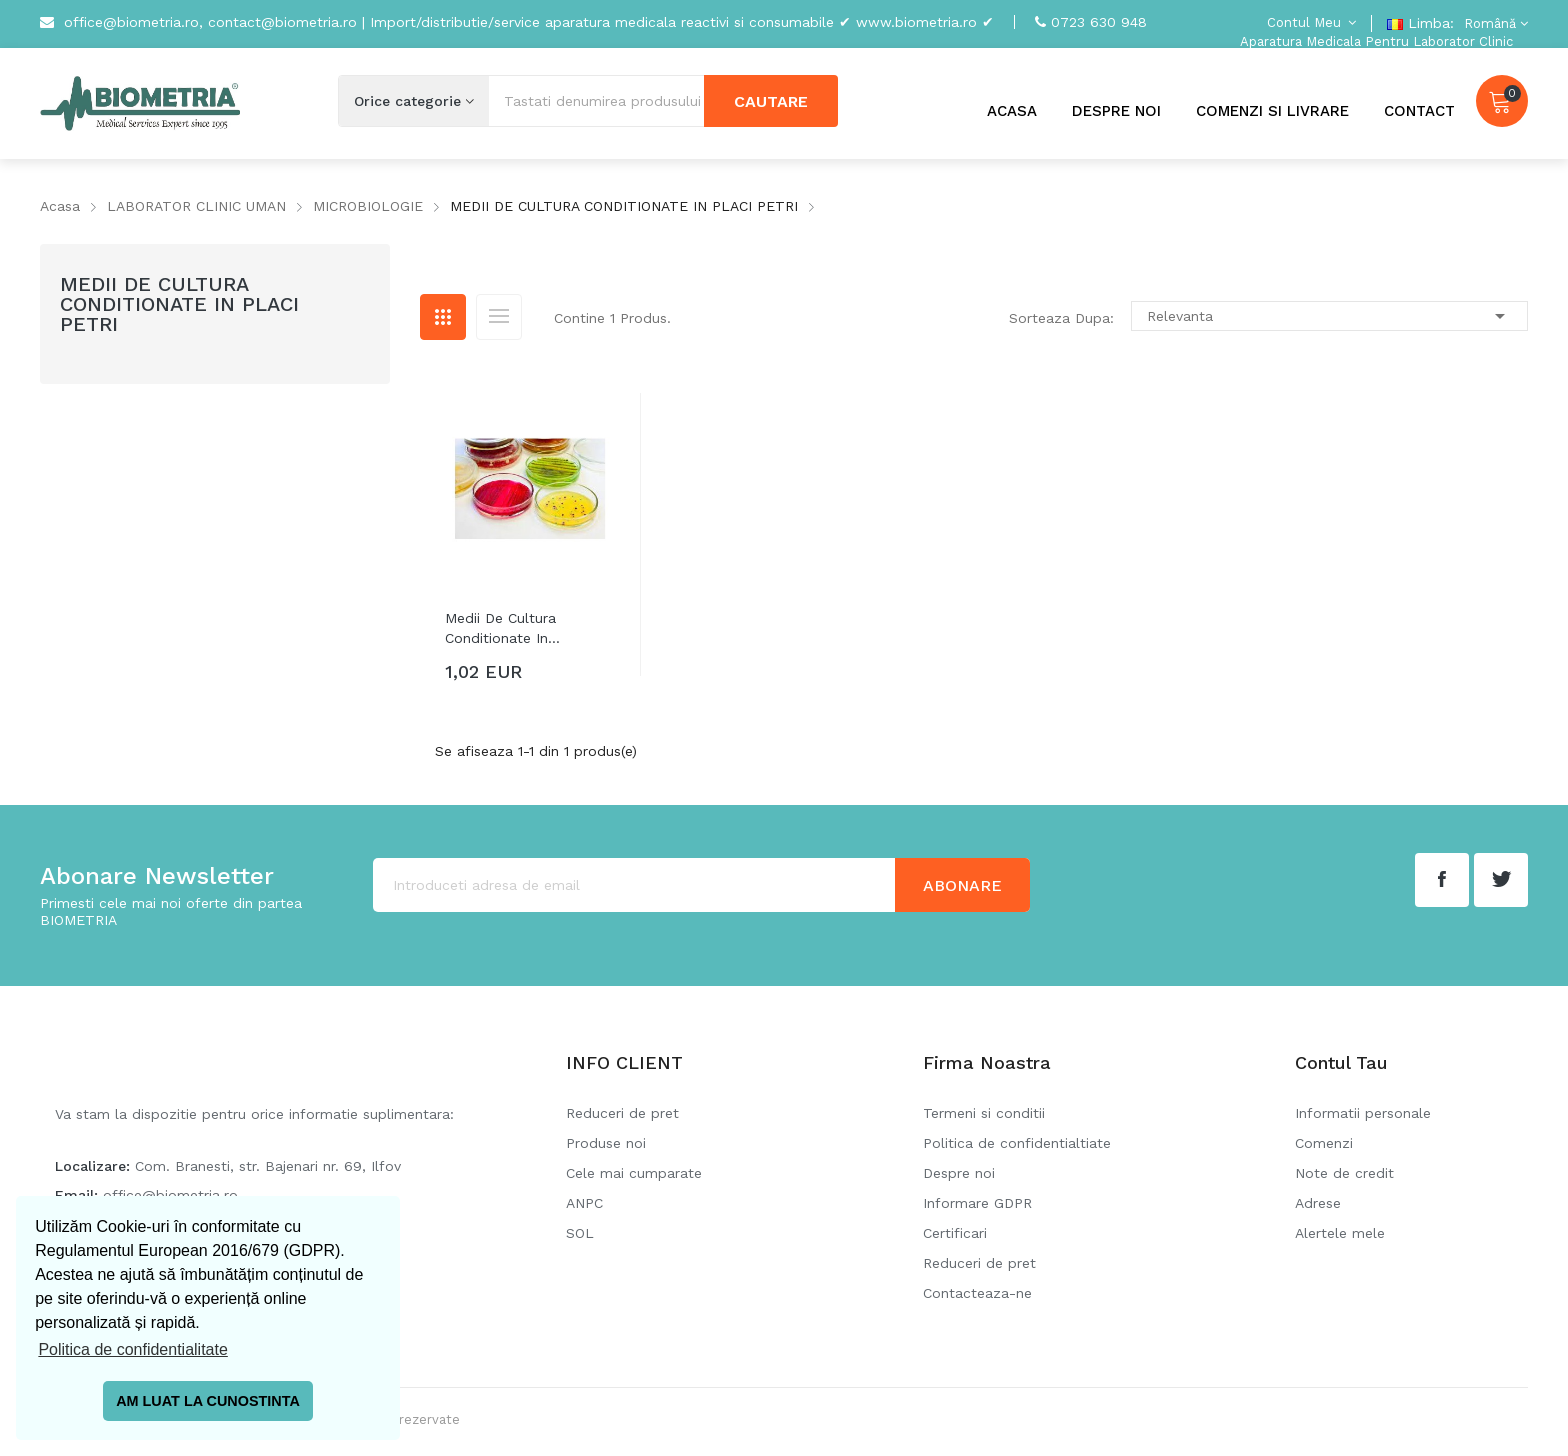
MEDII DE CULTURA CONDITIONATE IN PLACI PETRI (179, 304)
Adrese (1318, 1203)
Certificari (955, 1233)
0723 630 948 (1099, 22)
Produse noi (606, 1143)
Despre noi (959, 1173)
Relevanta (1329, 316)
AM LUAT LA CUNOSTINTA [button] (208, 1401)
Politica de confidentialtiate (1017, 1143)
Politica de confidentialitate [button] (132, 1349)
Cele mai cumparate (634, 1173)
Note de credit (1344, 1173)
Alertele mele (1340, 1233)
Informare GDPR (977, 1203)
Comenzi (1324, 1143)
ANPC (584, 1203)
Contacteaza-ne (977, 1293)
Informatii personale (1363, 1113)
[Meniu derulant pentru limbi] (1493, 23)
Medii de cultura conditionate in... (502, 628)
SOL (580, 1233)
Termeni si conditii (984, 1113)
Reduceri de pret (622, 1113)
